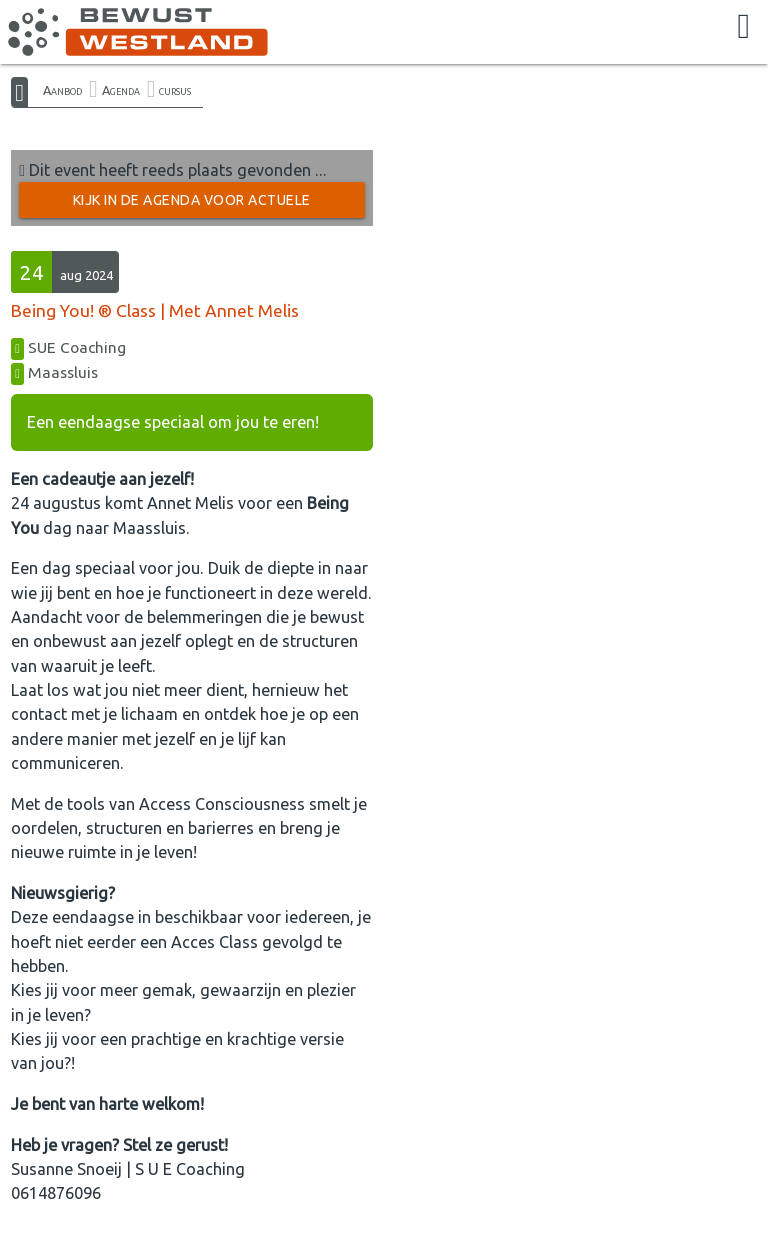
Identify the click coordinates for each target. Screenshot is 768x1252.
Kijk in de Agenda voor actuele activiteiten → (192, 205)
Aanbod (62, 90)
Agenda (121, 90)
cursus (175, 90)
